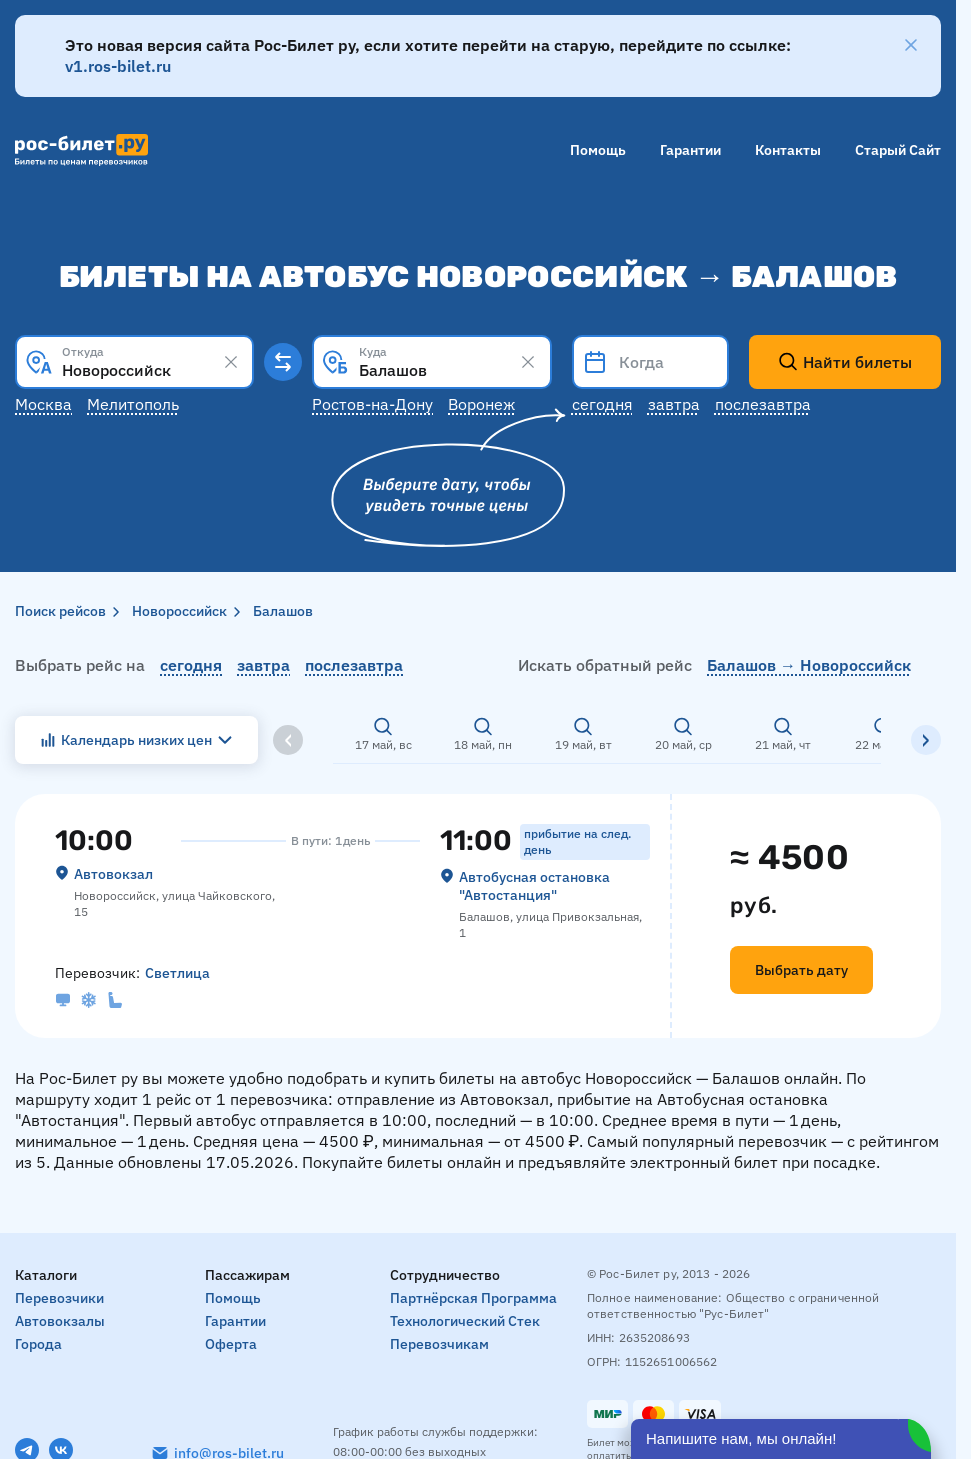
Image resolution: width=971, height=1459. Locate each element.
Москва (43, 404)
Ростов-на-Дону (372, 404)
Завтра (674, 404)
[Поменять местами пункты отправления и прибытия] (283, 362)
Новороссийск (179, 611)
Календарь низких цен (136, 740)
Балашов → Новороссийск (809, 665)
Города (38, 1344)
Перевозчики (59, 1298)
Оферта (231, 1344)
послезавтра (354, 665)
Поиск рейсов (60, 611)
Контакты (788, 150)
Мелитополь (133, 404)
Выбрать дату (801, 970)
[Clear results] (231, 362)
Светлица (177, 973)
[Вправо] (926, 740)
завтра (263, 665)
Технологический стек (465, 1321)
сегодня (191, 665)
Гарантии (690, 150)
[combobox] (134, 362)
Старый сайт (898, 150)
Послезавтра (763, 404)
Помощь (598, 150)
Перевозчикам (439, 1344)
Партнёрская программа (473, 1298)
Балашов (283, 611)
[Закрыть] (911, 45)
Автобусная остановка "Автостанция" (534, 886)
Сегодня (602, 404)
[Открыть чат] (781, 1439)
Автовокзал (113, 874)
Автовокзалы (60, 1321)
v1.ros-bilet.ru (118, 66)
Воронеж (481, 404)
